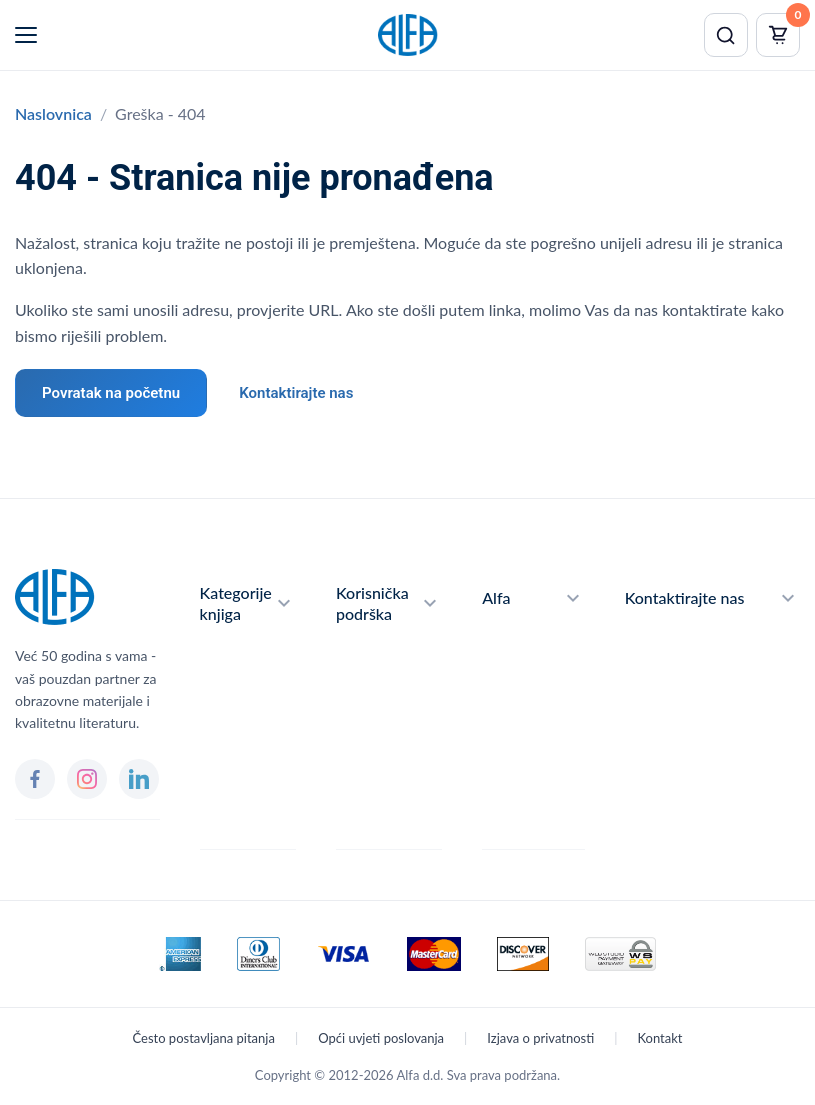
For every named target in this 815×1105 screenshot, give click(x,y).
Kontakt (659, 1038)
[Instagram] (87, 779)
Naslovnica (53, 113)
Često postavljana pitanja (204, 1038)
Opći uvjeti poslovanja (381, 1038)
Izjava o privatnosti (540, 1038)
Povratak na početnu (111, 393)
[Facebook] (35, 779)
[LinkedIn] (139, 779)
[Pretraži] (726, 35)
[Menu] (26, 35)
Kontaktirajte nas (296, 393)
